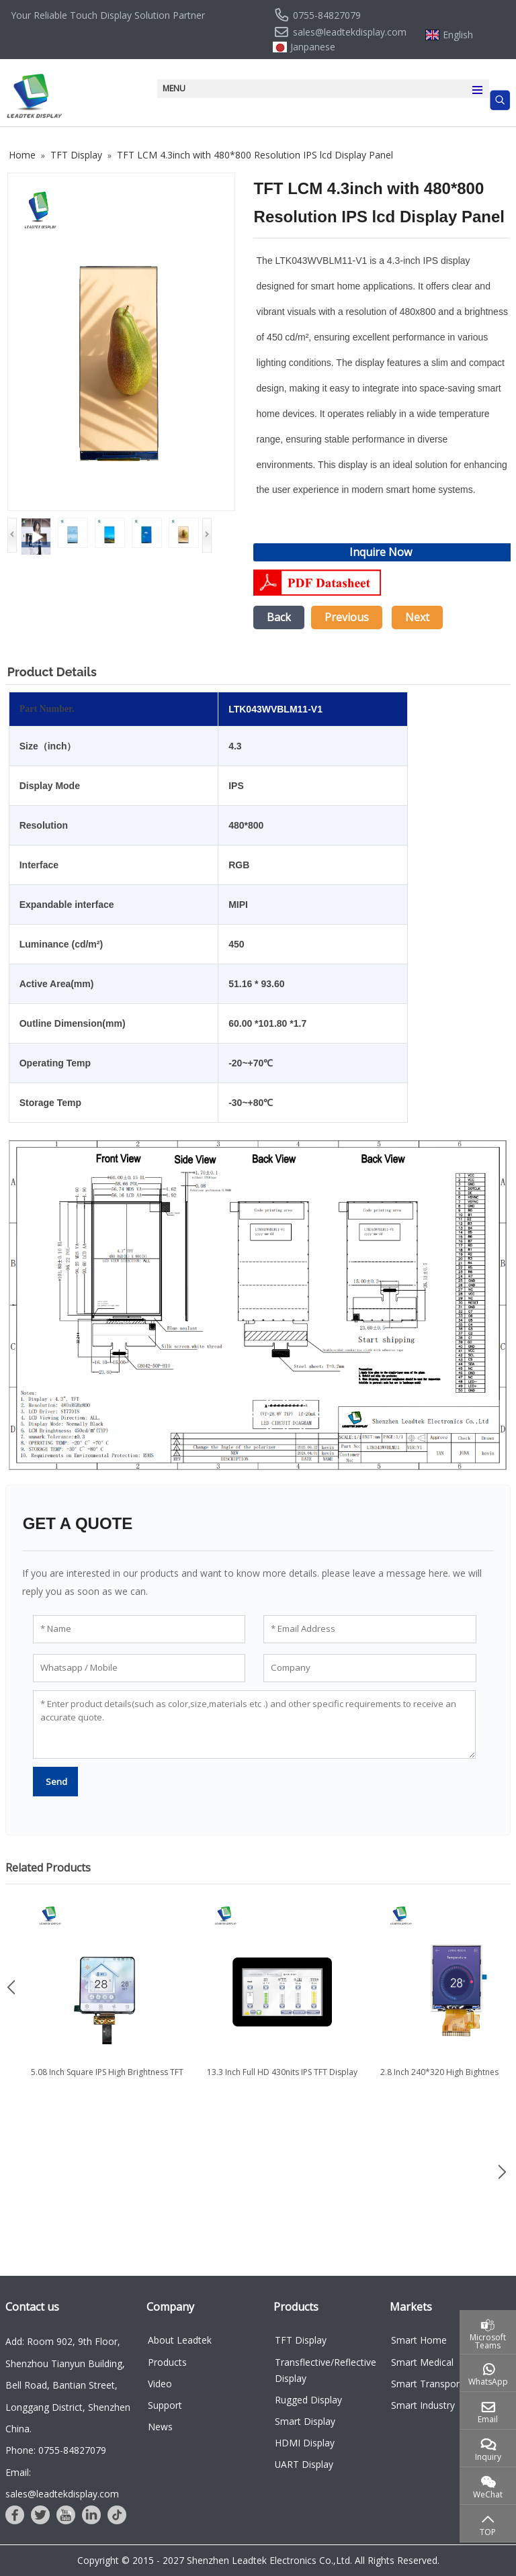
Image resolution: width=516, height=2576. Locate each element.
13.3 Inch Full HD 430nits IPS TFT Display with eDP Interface (289, 2077)
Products (167, 2362)
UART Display (304, 2464)
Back (279, 617)
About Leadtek (180, 2340)
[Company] (369, 1668)
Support (165, 2405)
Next (417, 617)
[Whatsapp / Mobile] (139, 1668)
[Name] (139, 1629)
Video (160, 2383)
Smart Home (419, 2340)
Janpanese (312, 47)
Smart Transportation (438, 2383)
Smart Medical (422, 2362)
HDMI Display (305, 2442)
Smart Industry (423, 2405)
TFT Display (301, 2340)
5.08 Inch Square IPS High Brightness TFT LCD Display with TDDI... (114, 2077)
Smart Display (305, 2421)
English (458, 35)
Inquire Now (380, 552)
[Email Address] (369, 1629)
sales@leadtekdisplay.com (349, 32)
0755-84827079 (327, 15)
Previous (347, 617)
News (160, 2426)
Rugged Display (308, 2399)
